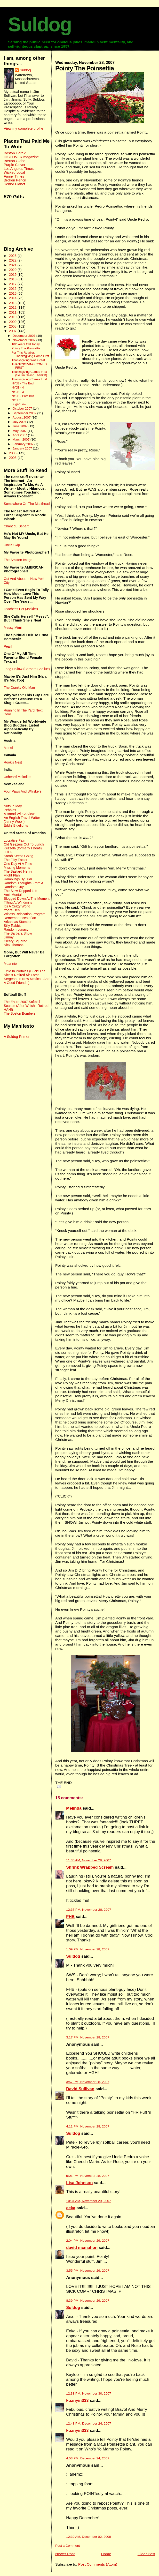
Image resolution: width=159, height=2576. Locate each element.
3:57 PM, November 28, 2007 (87, 2082)
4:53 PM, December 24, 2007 (87, 2458)
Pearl (8, 646)
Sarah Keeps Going (18, 856)
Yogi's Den (12, 910)
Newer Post (65, 2554)
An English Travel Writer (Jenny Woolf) (22, 820)
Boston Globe (14, 161)
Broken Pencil (15, 180)
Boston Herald (15, 153)
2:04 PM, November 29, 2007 (87, 2240)
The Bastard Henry (18, 871)
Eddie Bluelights (16, 825)
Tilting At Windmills (18, 902)
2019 (13, 275)
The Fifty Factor (15, 860)
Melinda (73, 1808)
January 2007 (23, 448)
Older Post (146, 2554)
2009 (13, 322)
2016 (13, 289)
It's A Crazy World (17, 906)
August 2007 (22, 417)
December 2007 (24, 335)
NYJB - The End (23, 383)
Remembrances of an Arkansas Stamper (20, 920)
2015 (13, 293)
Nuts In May (13, 806)
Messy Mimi (13, 627)
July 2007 (20, 422)
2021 (13, 265)
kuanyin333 (77, 2400)
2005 (13, 458)
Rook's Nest (13, 762)
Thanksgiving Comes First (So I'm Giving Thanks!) (29, 373)
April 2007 (20, 435)
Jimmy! (9, 937)
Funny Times (14, 176)
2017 (13, 284)
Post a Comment (67, 2545)
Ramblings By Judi (18, 879)
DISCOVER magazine (21, 157)
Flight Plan (12, 875)
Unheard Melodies (17, 777)
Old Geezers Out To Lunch (24, 844)
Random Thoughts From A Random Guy (23, 885)
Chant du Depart (16, 526)
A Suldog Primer (16, 1037)
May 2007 (20, 431)
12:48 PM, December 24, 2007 (88, 2423)
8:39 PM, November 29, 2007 (87, 2300)
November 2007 (24, 340)
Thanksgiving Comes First (29, 379)
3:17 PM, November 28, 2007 (87, 2037)
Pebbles (10, 810)
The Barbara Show (18, 933)
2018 (13, 279)
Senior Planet (14, 184)
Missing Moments (17, 867)
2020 (13, 270)
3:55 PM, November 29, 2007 (87, 2270)
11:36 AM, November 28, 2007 (88, 1860)
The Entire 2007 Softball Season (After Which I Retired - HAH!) (27, 1005)
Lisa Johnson (79, 2182)
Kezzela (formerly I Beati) (23, 848)
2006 (13, 453)
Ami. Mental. (13, 895)
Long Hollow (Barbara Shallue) (27, 669)
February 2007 (23, 444)
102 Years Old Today (26, 344)
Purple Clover (14, 165)
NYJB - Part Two (23, 396)
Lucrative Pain (14, 840)
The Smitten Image (18, 560)
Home (106, 2554)
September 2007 (25, 413)
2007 (13, 331)
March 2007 (22, 439)
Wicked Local (14, 172)
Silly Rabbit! (13, 926)
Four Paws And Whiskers (22, 791)
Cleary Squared (15, 941)
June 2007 (21, 426)
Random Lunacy (16, 929)
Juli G (8, 852)
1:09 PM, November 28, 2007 (87, 1949)
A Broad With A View (19, 814)
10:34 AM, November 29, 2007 (88, 2201)
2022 (13, 260)
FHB (70, 1916)
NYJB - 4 (18, 387)
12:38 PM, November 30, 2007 (88, 2393)
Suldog (40, 24)
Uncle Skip (12, 545)
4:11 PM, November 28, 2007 (87, 2126)
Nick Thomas (13, 945)
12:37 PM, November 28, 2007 (88, 1909)
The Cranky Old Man (19, 687)
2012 (13, 307)
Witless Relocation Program (24, 914)
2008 (13, 326)
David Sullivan (80, 2089)
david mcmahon (81, 2247)
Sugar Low (19, 404)
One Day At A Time (18, 864)
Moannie (10, 964)
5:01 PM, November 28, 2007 (87, 2176)
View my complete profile (23, 128)
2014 (13, 298)
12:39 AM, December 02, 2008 (88, 2537)
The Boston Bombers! (20, 1013)
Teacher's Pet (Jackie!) (21, 609)
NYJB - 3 (18, 392)
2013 (13, 303)
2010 (13, 317)
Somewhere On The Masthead (27, 504)
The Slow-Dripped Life (20, 891)
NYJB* (16, 400)
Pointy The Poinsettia (84, 68)
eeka (70, 2208)
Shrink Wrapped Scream (90, 1867)
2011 (13, 312)
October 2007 (23, 408)
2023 (13, 256)
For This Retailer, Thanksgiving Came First (30, 354)
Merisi (8, 748)
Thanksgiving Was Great (28, 360)
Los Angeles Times (18, 169)
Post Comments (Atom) (97, 2564)
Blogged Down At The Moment (26, 898)
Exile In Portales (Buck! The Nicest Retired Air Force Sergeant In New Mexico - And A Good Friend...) (26, 977)
